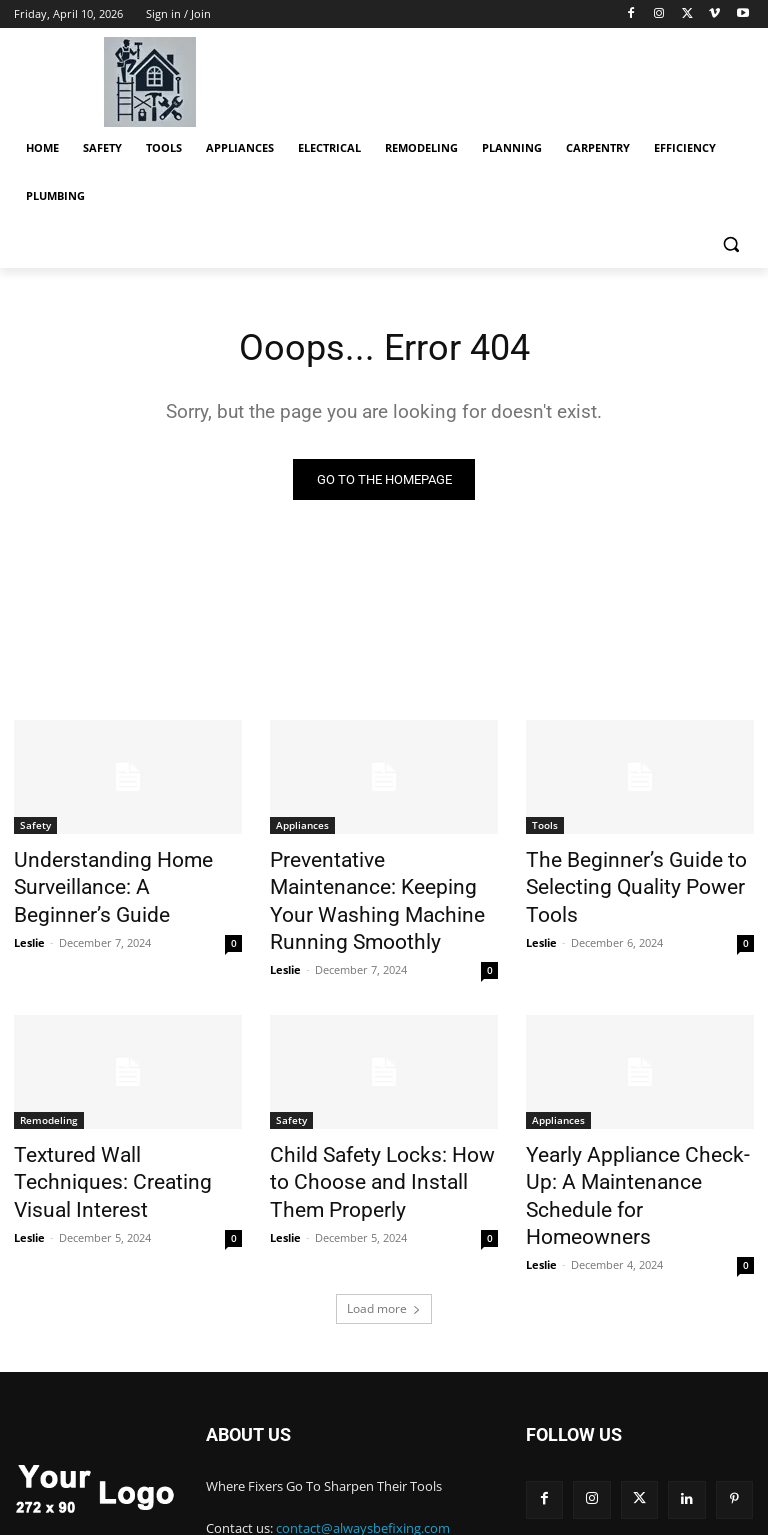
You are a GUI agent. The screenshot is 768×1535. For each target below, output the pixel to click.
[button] (730, 244)
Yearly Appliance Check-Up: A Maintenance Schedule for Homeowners (636, 1135)
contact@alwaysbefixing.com (363, 1446)
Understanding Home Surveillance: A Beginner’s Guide (109, 883)
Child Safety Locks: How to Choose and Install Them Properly (371, 1135)
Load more (384, 1226)
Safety (35, 828)
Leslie (29, 929)
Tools (545, 828)
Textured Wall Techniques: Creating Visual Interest (112, 1124)
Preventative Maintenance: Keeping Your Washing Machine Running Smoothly (372, 883)
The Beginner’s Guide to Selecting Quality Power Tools (638, 872)
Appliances (302, 828)
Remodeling (49, 1080)
